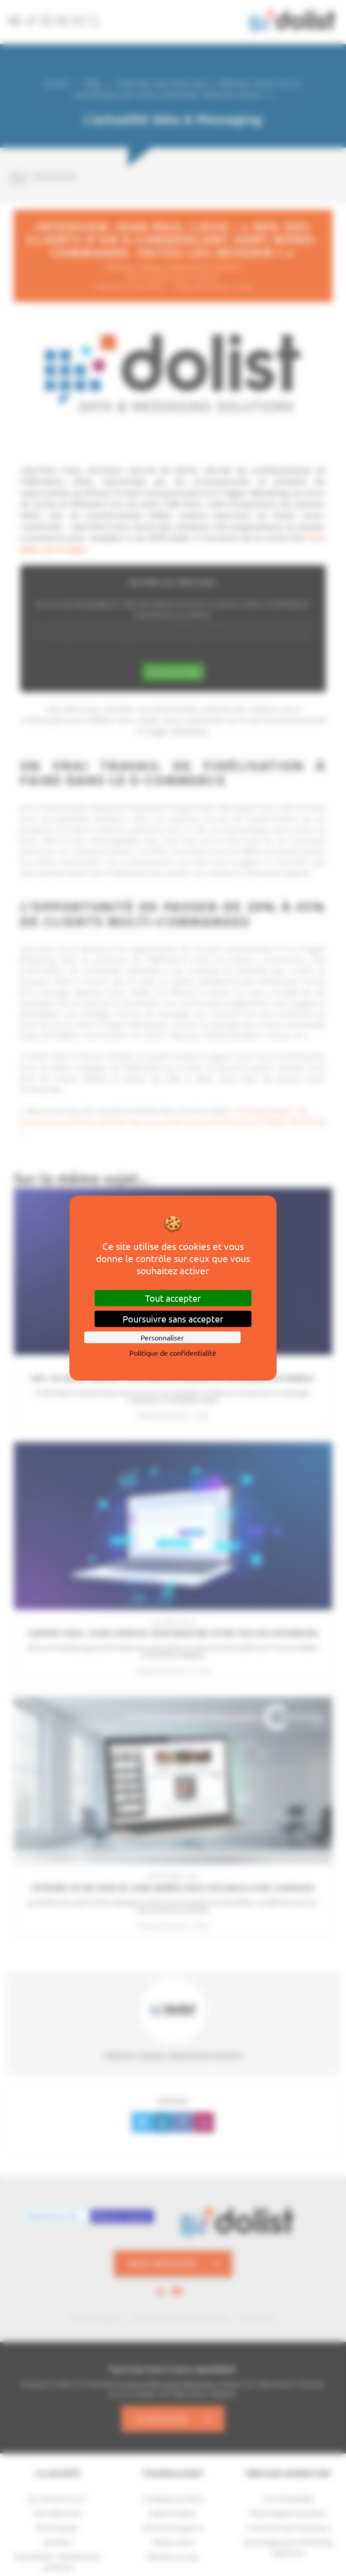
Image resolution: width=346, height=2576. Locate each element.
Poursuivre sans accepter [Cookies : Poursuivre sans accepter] (173, 1318)
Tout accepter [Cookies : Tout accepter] (173, 1298)
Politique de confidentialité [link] (172, 1352)
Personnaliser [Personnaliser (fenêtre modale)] (162, 1337)
